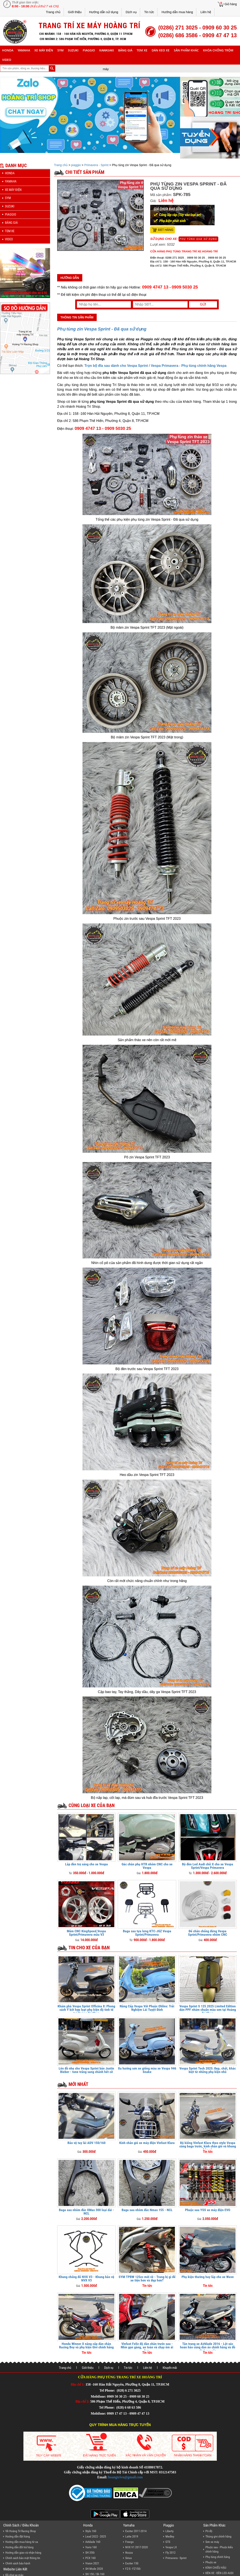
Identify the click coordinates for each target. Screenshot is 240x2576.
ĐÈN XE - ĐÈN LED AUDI (219, 2573)
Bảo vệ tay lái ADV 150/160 (86, 2143)
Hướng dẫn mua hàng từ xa (21, 2542)
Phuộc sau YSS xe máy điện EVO (207, 2210)
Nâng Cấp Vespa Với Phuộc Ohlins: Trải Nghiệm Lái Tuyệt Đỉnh (147, 2008)
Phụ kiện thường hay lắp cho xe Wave (208, 2277)
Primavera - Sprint (96, 165)
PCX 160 (90, 2558)
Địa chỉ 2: (82, 2401)
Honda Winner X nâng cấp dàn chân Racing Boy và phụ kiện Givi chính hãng (86, 2345)
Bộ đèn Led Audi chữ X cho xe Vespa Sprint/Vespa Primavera (207, 1866)
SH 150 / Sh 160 (94, 2574)
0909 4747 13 (155, 287)
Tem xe (142, 50)
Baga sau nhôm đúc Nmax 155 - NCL (147, 2210)
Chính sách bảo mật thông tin (22, 2558)
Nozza (129, 2552)
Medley (169, 2536)
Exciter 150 (131, 2563)
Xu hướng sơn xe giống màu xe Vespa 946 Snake (147, 2070)
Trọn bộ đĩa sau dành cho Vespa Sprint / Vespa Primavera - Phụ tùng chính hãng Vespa (155, 365)
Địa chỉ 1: (78, 2384)
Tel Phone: (107, 2390)
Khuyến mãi (170, 2368)
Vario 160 (91, 2547)
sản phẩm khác (186, 50)
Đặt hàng (165, 230)
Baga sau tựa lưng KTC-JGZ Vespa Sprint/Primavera (147, 1933)
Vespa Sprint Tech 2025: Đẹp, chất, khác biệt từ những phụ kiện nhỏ (207, 2070)
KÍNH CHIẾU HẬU (215, 2567)
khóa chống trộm (218, 50)
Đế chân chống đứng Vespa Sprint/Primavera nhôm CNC (207, 1933)
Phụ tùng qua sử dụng (198, 239)
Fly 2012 (170, 2552)
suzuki (73, 50)
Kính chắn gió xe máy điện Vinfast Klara (147, 2143)
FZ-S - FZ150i (133, 2568)
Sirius (128, 2558)
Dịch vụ (131, 12)
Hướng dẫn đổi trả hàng (19, 2547)
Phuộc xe (210, 2562)
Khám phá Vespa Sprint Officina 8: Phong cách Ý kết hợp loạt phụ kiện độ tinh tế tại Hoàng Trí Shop (86, 2009)
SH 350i (90, 2552)
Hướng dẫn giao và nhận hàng (23, 2552)
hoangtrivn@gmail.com (125, 2477)
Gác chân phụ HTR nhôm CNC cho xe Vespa (147, 1866)
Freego (129, 2542)
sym (60, 50)
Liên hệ (205, 12)
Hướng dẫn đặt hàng (17, 2536)
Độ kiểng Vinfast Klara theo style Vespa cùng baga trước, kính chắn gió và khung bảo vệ (207, 2146)
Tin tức (149, 12)
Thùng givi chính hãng (218, 2536)
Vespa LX (171, 2547)
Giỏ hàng (231, 4)
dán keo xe (161, 50)
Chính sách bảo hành (17, 2563)
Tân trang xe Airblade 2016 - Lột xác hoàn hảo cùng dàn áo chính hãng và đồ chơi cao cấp (207, 2347)
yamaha (24, 50)
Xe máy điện (43, 50)
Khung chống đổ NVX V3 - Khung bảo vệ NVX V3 (86, 2278)
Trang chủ (53, 12)
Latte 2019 (131, 2536)
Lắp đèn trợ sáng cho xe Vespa (86, 1864)
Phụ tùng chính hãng (217, 2557)
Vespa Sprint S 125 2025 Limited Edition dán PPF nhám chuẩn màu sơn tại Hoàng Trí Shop (207, 2009)
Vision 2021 (92, 2563)
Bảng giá (125, 50)
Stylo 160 (90, 2531)
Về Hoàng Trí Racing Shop (20, 2531)
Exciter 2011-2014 (136, 2531)
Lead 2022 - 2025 (95, 2536)
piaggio (89, 50)
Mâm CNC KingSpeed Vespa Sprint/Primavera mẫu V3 (86, 1933)
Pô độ (208, 2531)
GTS (167, 2542)
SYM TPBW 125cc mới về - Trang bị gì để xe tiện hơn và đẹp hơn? (147, 2278)
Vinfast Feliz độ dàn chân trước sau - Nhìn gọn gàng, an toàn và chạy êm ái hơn (147, 2347)
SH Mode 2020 (94, 2568)
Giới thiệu (75, 12)
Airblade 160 (92, 2542)
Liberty (169, 2531)
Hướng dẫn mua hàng (177, 12)
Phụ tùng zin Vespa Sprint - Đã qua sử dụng (101, 329)
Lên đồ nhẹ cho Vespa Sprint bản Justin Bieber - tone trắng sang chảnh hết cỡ (86, 2070)
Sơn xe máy (212, 2542)
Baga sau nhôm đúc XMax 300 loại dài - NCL (86, 2211)
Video (6, 60)
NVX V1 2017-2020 (136, 2547)
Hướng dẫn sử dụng (103, 12)
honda (7, 50)
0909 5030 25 (185, 287)
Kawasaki (106, 50)
